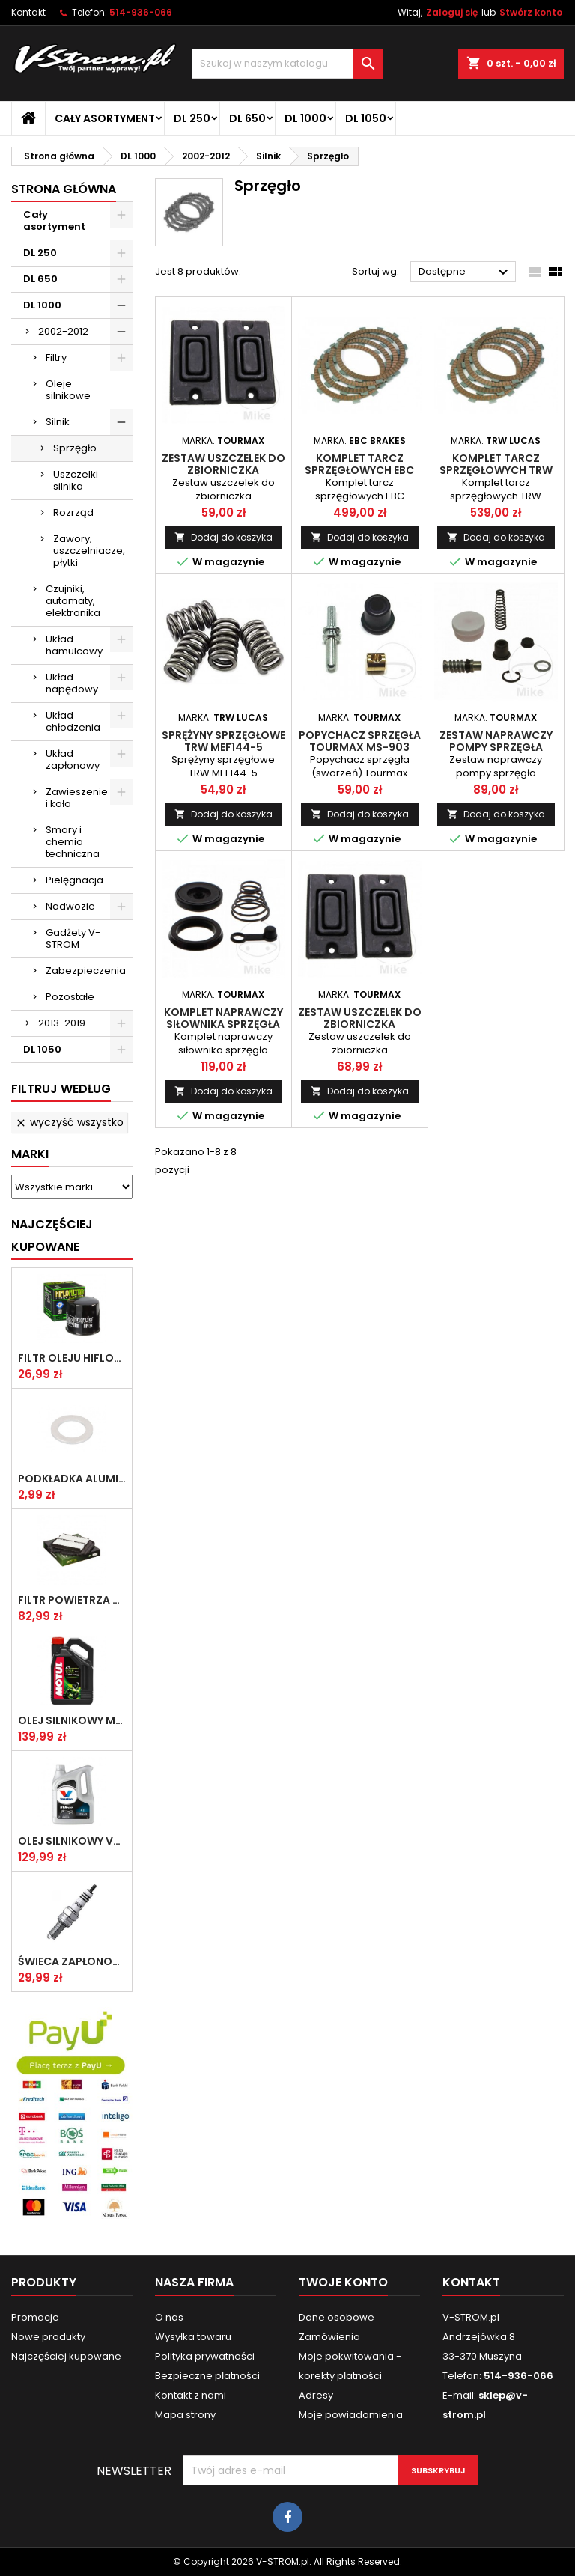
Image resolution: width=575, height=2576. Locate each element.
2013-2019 (61, 1023)
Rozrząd (73, 512)
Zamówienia (329, 2337)
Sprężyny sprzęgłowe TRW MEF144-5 (223, 741)
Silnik (58, 422)
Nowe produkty (48, 2337)
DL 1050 (365, 118)
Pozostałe (70, 997)
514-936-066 (140, 12)
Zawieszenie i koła (77, 798)
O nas (169, 2317)
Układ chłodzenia (73, 721)
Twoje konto (343, 2282)
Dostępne (465, 272)
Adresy (316, 2395)
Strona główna (63, 189)
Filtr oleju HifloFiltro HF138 (72, 1358)
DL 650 (247, 118)
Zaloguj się (452, 12)
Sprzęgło (75, 448)
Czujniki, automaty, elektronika (73, 601)
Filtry (56, 357)
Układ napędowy (72, 683)
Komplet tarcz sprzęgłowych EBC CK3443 (359, 470)
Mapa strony (185, 2415)
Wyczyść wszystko (69, 1122)
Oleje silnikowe (68, 390)
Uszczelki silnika (75, 480)
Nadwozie (70, 906)
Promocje (35, 2317)
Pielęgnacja (74, 880)
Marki (30, 1154)
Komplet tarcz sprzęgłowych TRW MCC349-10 (496, 470)
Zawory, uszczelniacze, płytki (89, 551)
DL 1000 (305, 118)
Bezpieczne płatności (207, 2376)
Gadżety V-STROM (73, 938)
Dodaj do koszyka (223, 537)
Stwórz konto (530, 12)
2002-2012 (63, 331)
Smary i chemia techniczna (73, 842)
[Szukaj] (287, 64)
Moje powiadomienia (351, 2415)
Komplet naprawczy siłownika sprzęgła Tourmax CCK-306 (223, 1024)
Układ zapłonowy (73, 759)
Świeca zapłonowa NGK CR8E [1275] (72, 1961)
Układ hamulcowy (74, 645)
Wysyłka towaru (193, 2337)
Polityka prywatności (205, 2356)
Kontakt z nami (190, 2395)
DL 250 (192, 118)
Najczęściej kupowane (66, 2356)
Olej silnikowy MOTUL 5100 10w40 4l (72, 1720)
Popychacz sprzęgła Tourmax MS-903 (360, 741)
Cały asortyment (105, 118)
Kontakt (28, 12)
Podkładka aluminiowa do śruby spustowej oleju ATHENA (72, 1479)
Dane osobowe (336, 2317)
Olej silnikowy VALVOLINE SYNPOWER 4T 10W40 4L (72, 1841)
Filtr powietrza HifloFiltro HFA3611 (72, 1600)
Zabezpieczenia (86, 970)
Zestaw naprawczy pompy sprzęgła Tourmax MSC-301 (496, 747)
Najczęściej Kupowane (52, 1235)
